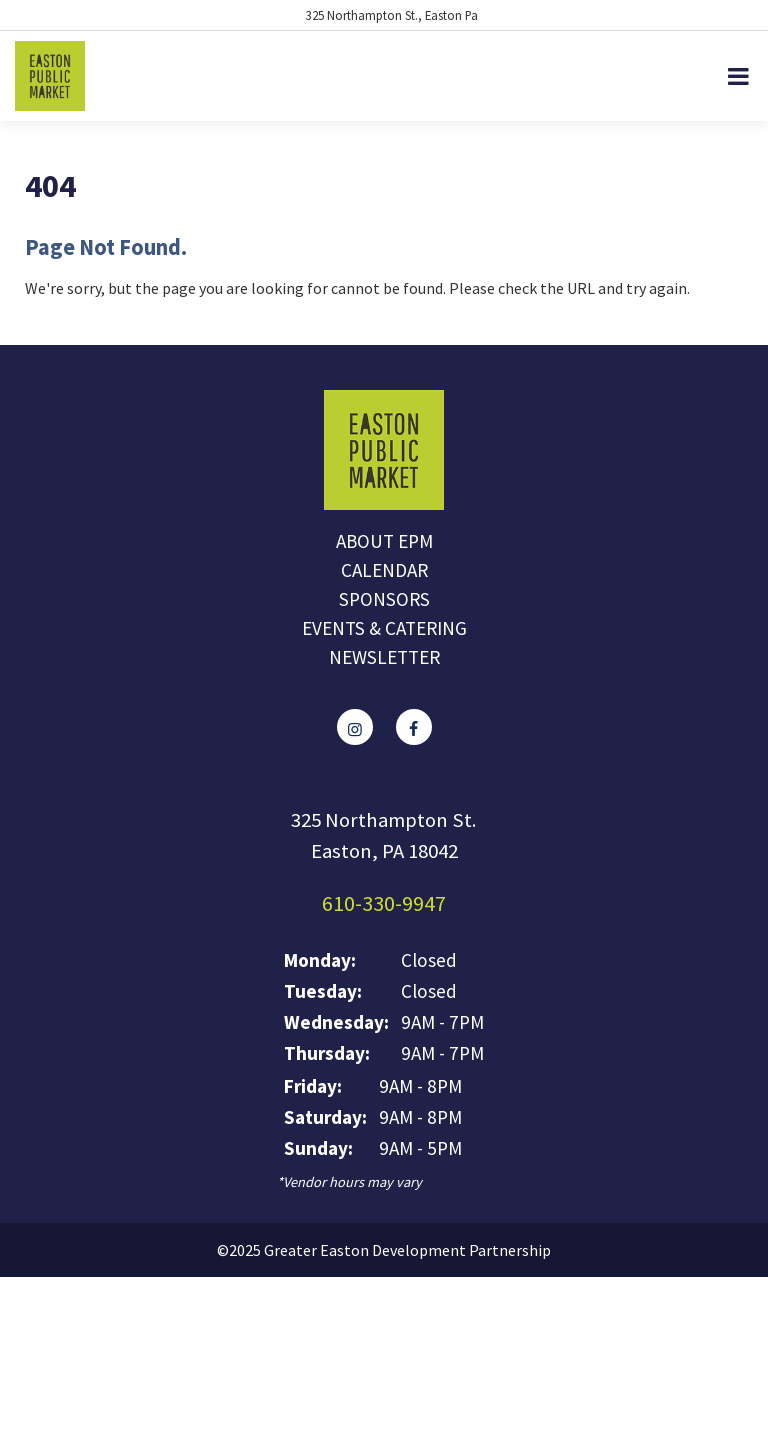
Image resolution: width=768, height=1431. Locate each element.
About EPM (384, 541)
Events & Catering (384, 628)
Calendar (384, 570)
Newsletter (384, 657)
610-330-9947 (384, 903)
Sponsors (384, 599)
